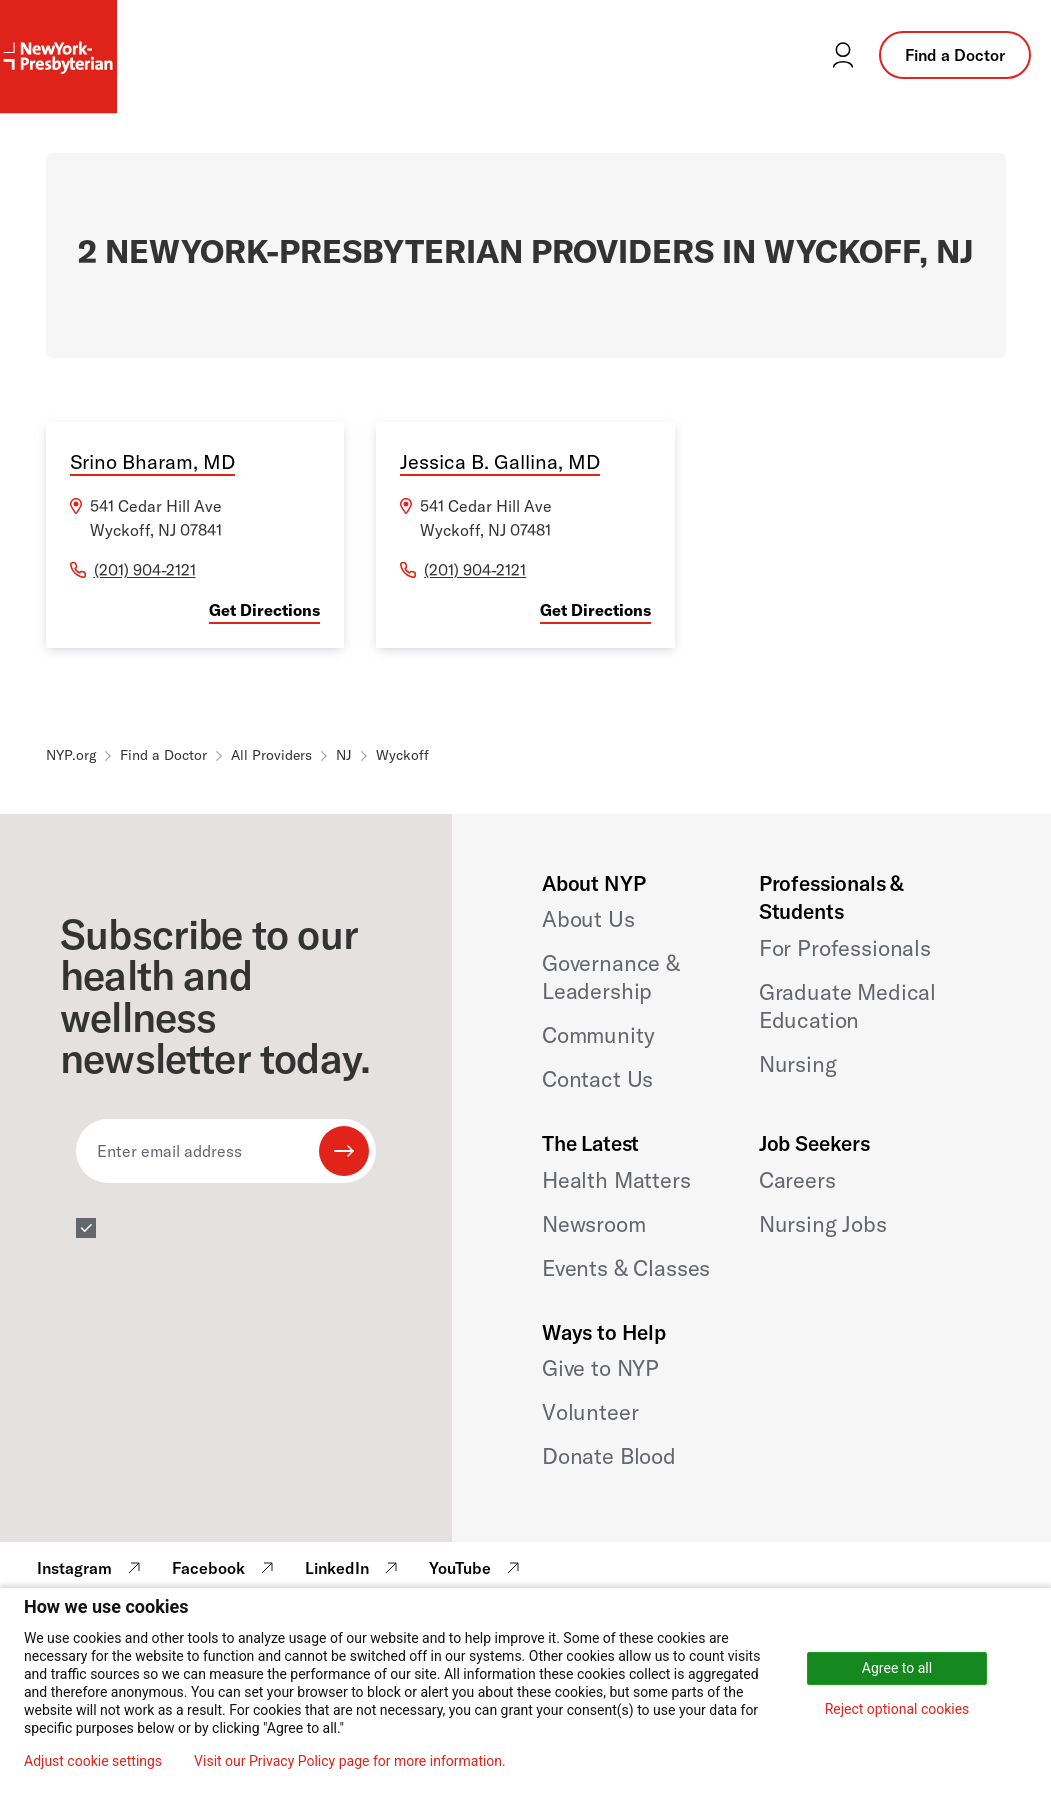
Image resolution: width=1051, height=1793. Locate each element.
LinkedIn (354, 1568)
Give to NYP (600, 1368)
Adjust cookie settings (93, 1761)
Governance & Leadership (611, 977)
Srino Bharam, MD (152, 461)
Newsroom (594, 1224)
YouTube (477, 1568)
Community (598, 1035)
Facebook (225, 1568)
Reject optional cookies (897, 1709)
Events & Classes (626, 1268)
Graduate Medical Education (847, 1006)
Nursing (798, 1064)
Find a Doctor (955, 55)
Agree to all (897, 1668)
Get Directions (264, 610)
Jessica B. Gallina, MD (500, 461)
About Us (588, 919)
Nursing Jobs (823, 1224)
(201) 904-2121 (145, 570)
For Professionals (845, 948)
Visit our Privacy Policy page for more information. (350, 1761)
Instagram (91, 1568)
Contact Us (597, 1079)
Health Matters (616, 1180)
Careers (797, 1180)
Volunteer (590, 1412)
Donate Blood (609, 1456)
